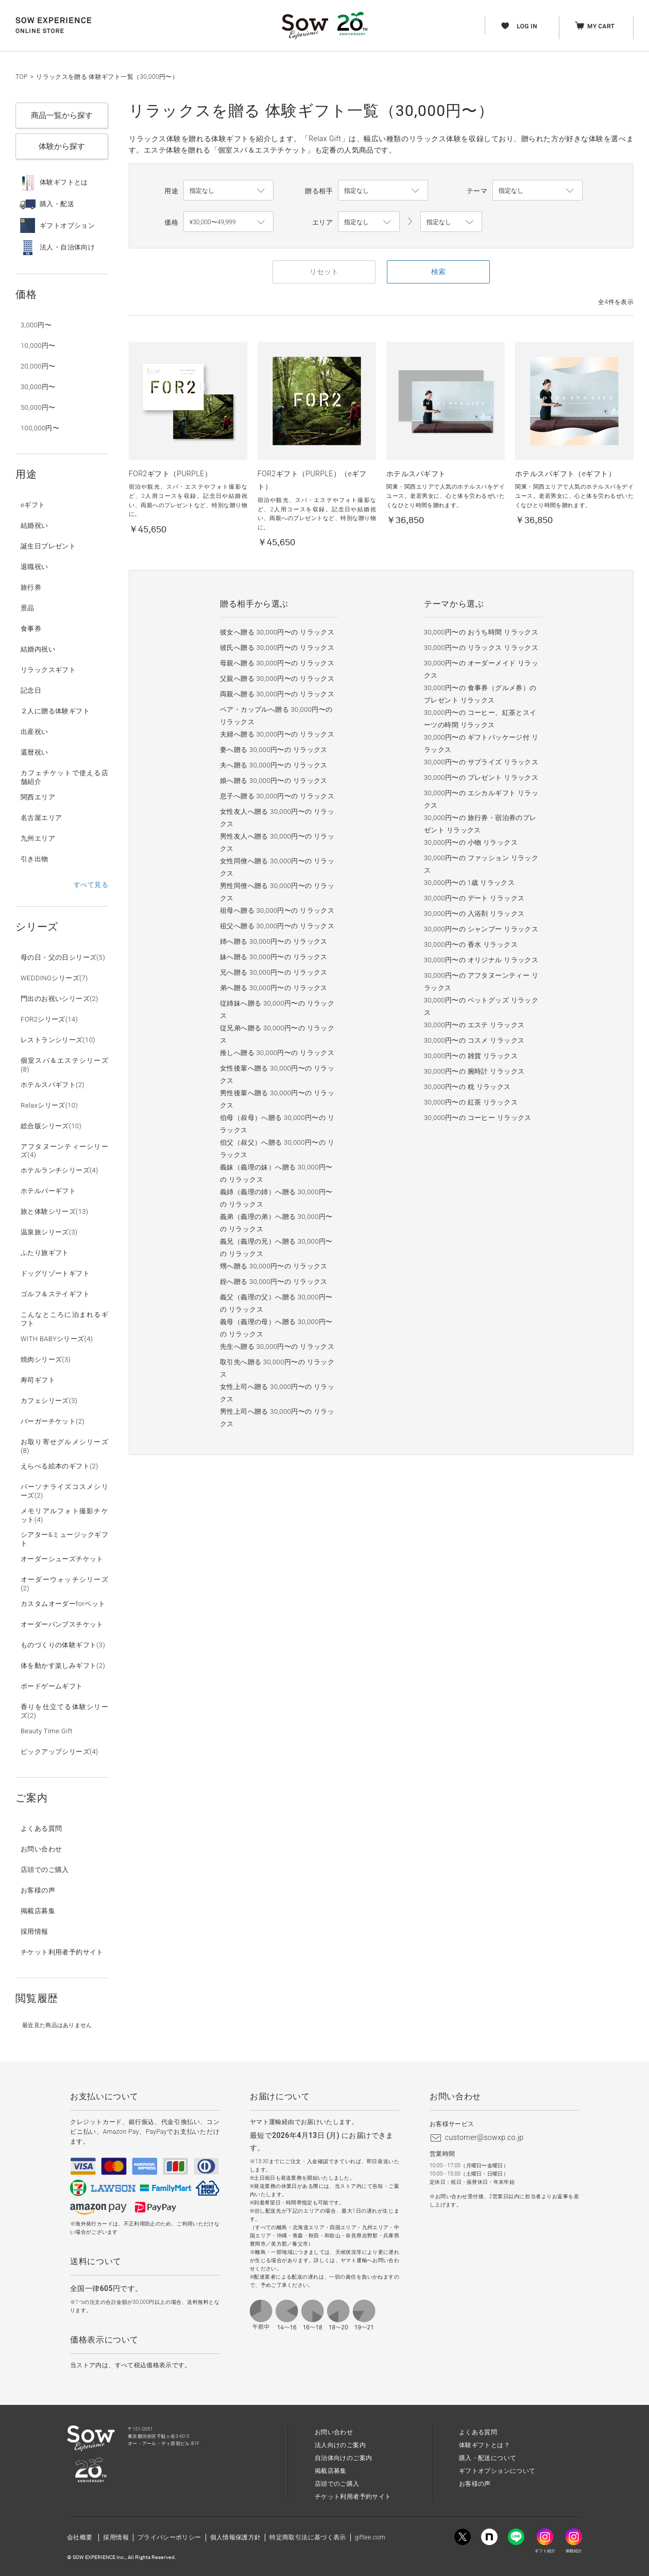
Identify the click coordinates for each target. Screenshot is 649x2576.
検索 (438, 271)
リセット (324, 271)
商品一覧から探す (62, 115)
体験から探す (62, 146)
